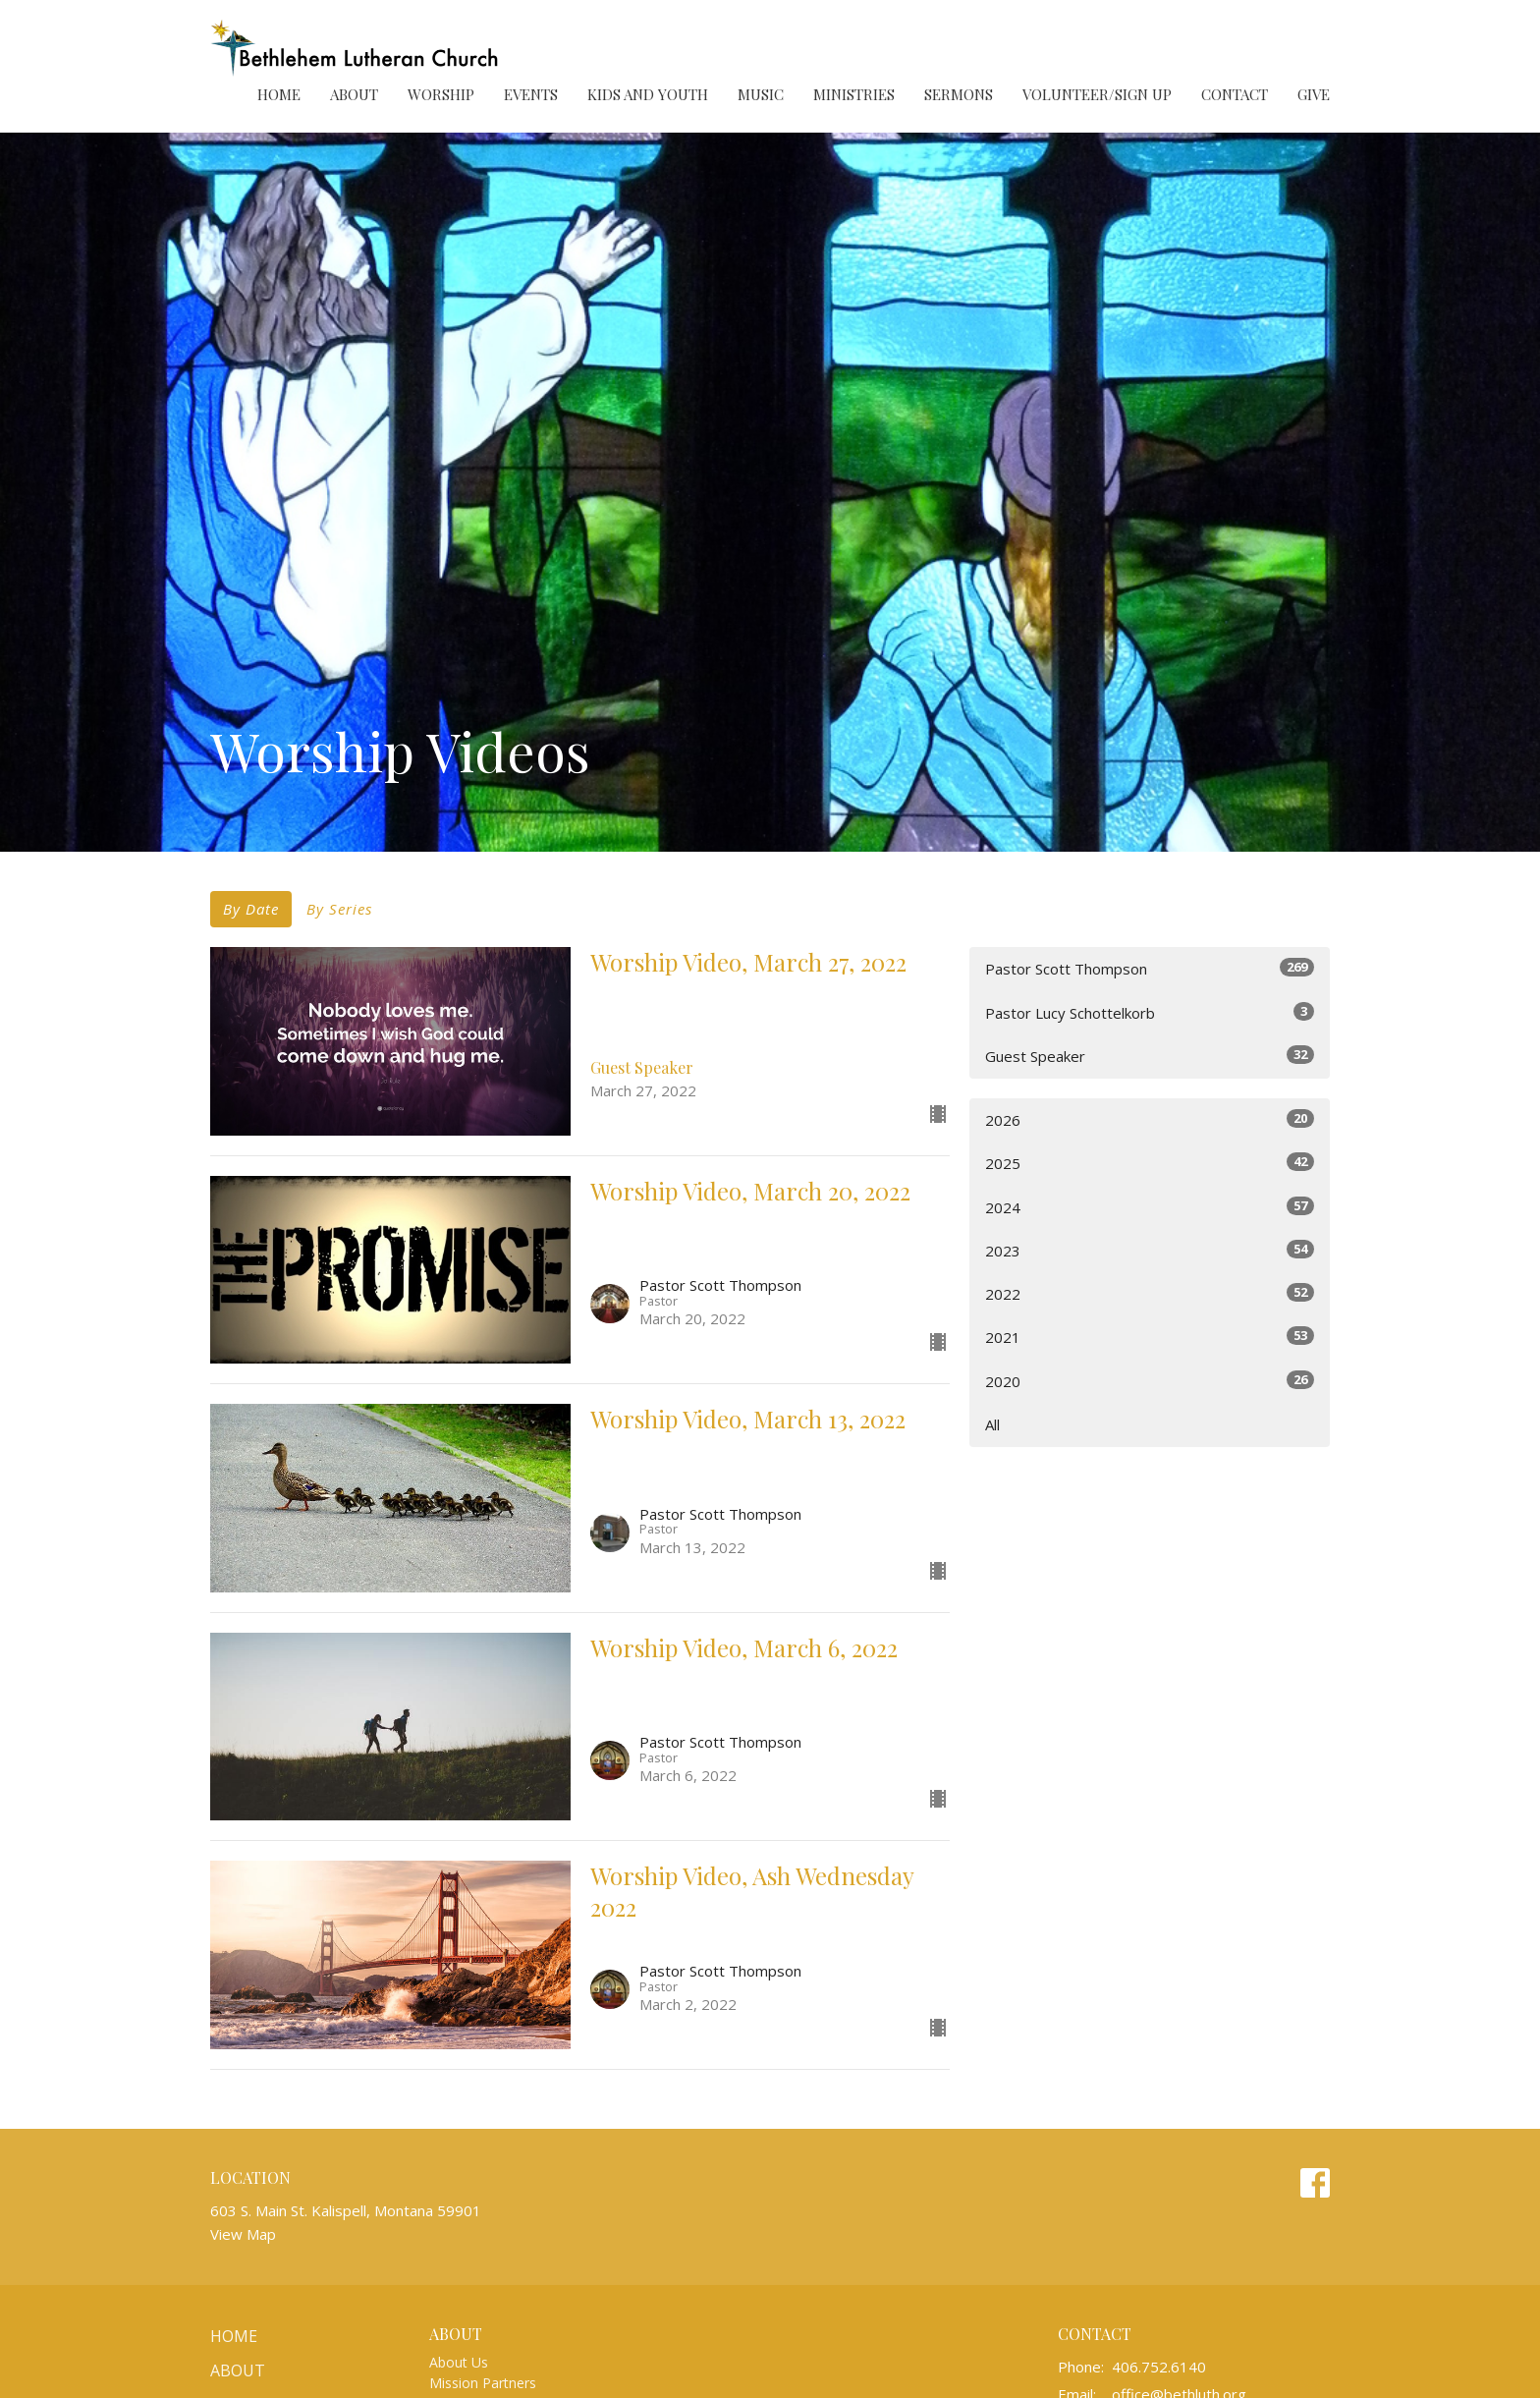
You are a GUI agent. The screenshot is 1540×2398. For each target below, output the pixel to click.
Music (761, 94)
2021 (1149, 1336)
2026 (1149, 1119)
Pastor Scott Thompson (1149, 968)
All (992, 1424)
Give (1313, 94)
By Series (339, 909)
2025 (1149, 1162)
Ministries (854, 94)
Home (279, 94)
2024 (1149, 1207)
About (354, 94)
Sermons (958, 94)
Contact (1234, 94)
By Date (251, 909)
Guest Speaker (1149, 1055)
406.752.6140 (1159, 2366)
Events (531, 94)
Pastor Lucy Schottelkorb (1149, 1012)
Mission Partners (482, 2382)
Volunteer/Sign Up (1097, 94)
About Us (458, 2362)
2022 (1149, 1293)
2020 (1149, 1380)
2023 (1149, 1250)
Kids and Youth (647, 94)
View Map (243, 2234)
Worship (441, 94)
